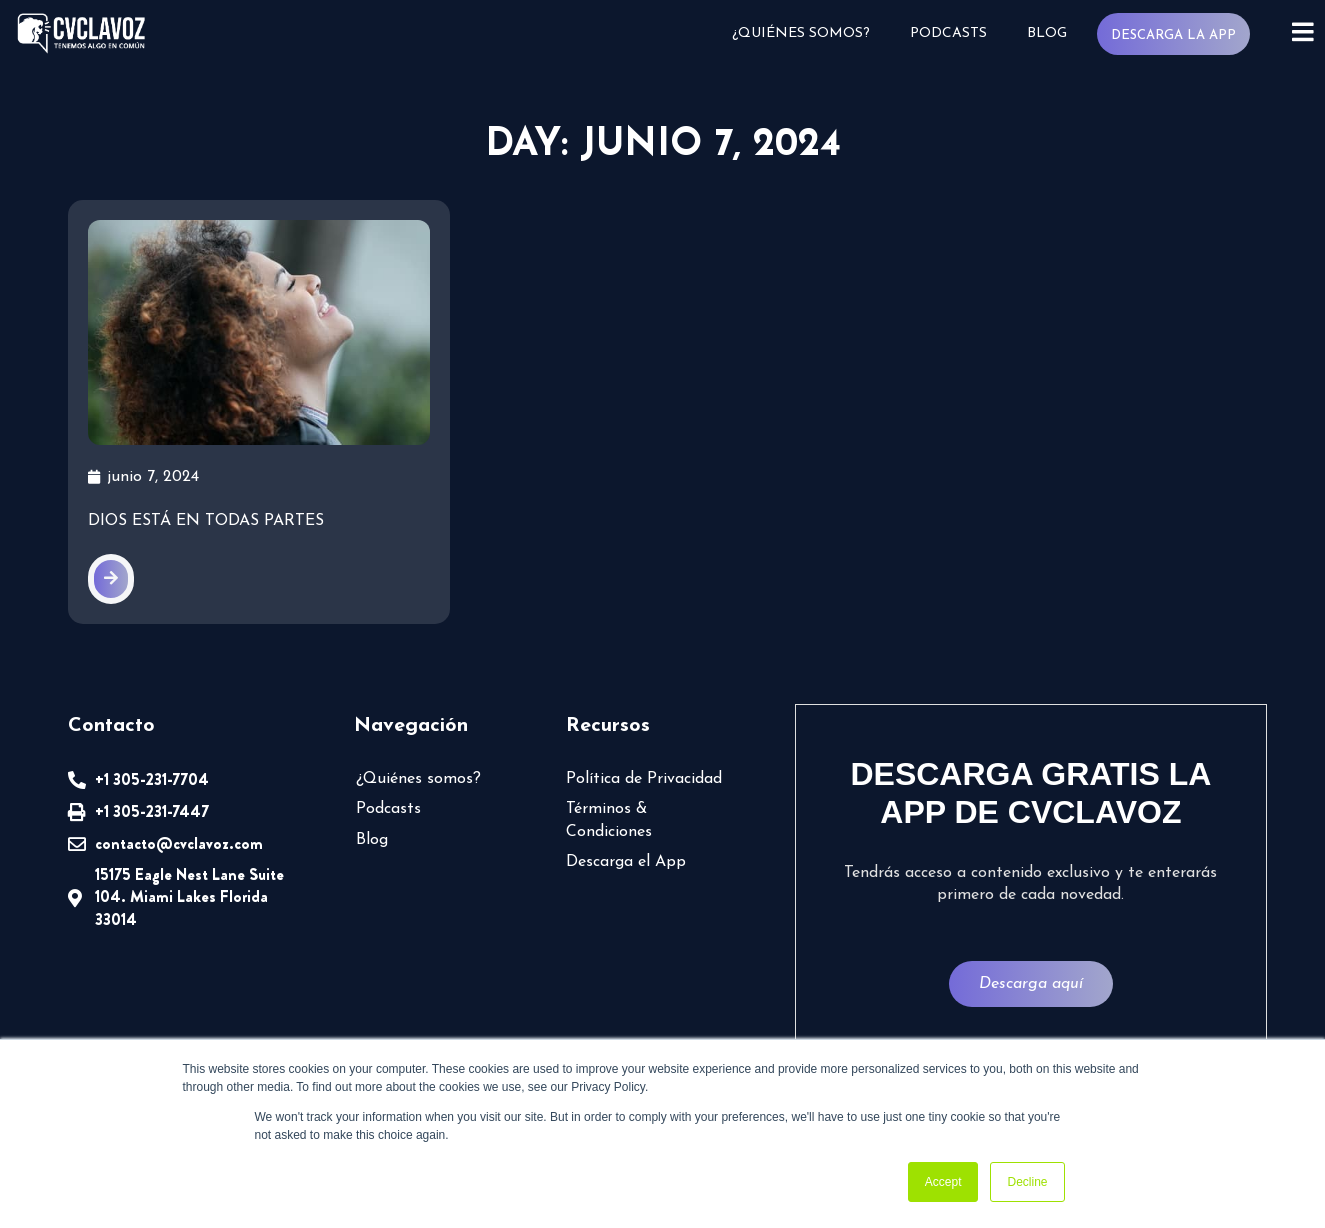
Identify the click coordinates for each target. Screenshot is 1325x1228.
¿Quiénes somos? (801, 33)
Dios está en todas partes (206, 579)
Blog (1047, 33)
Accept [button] (943, 1182)
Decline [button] (1027, 1182)
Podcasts (948, 33)
